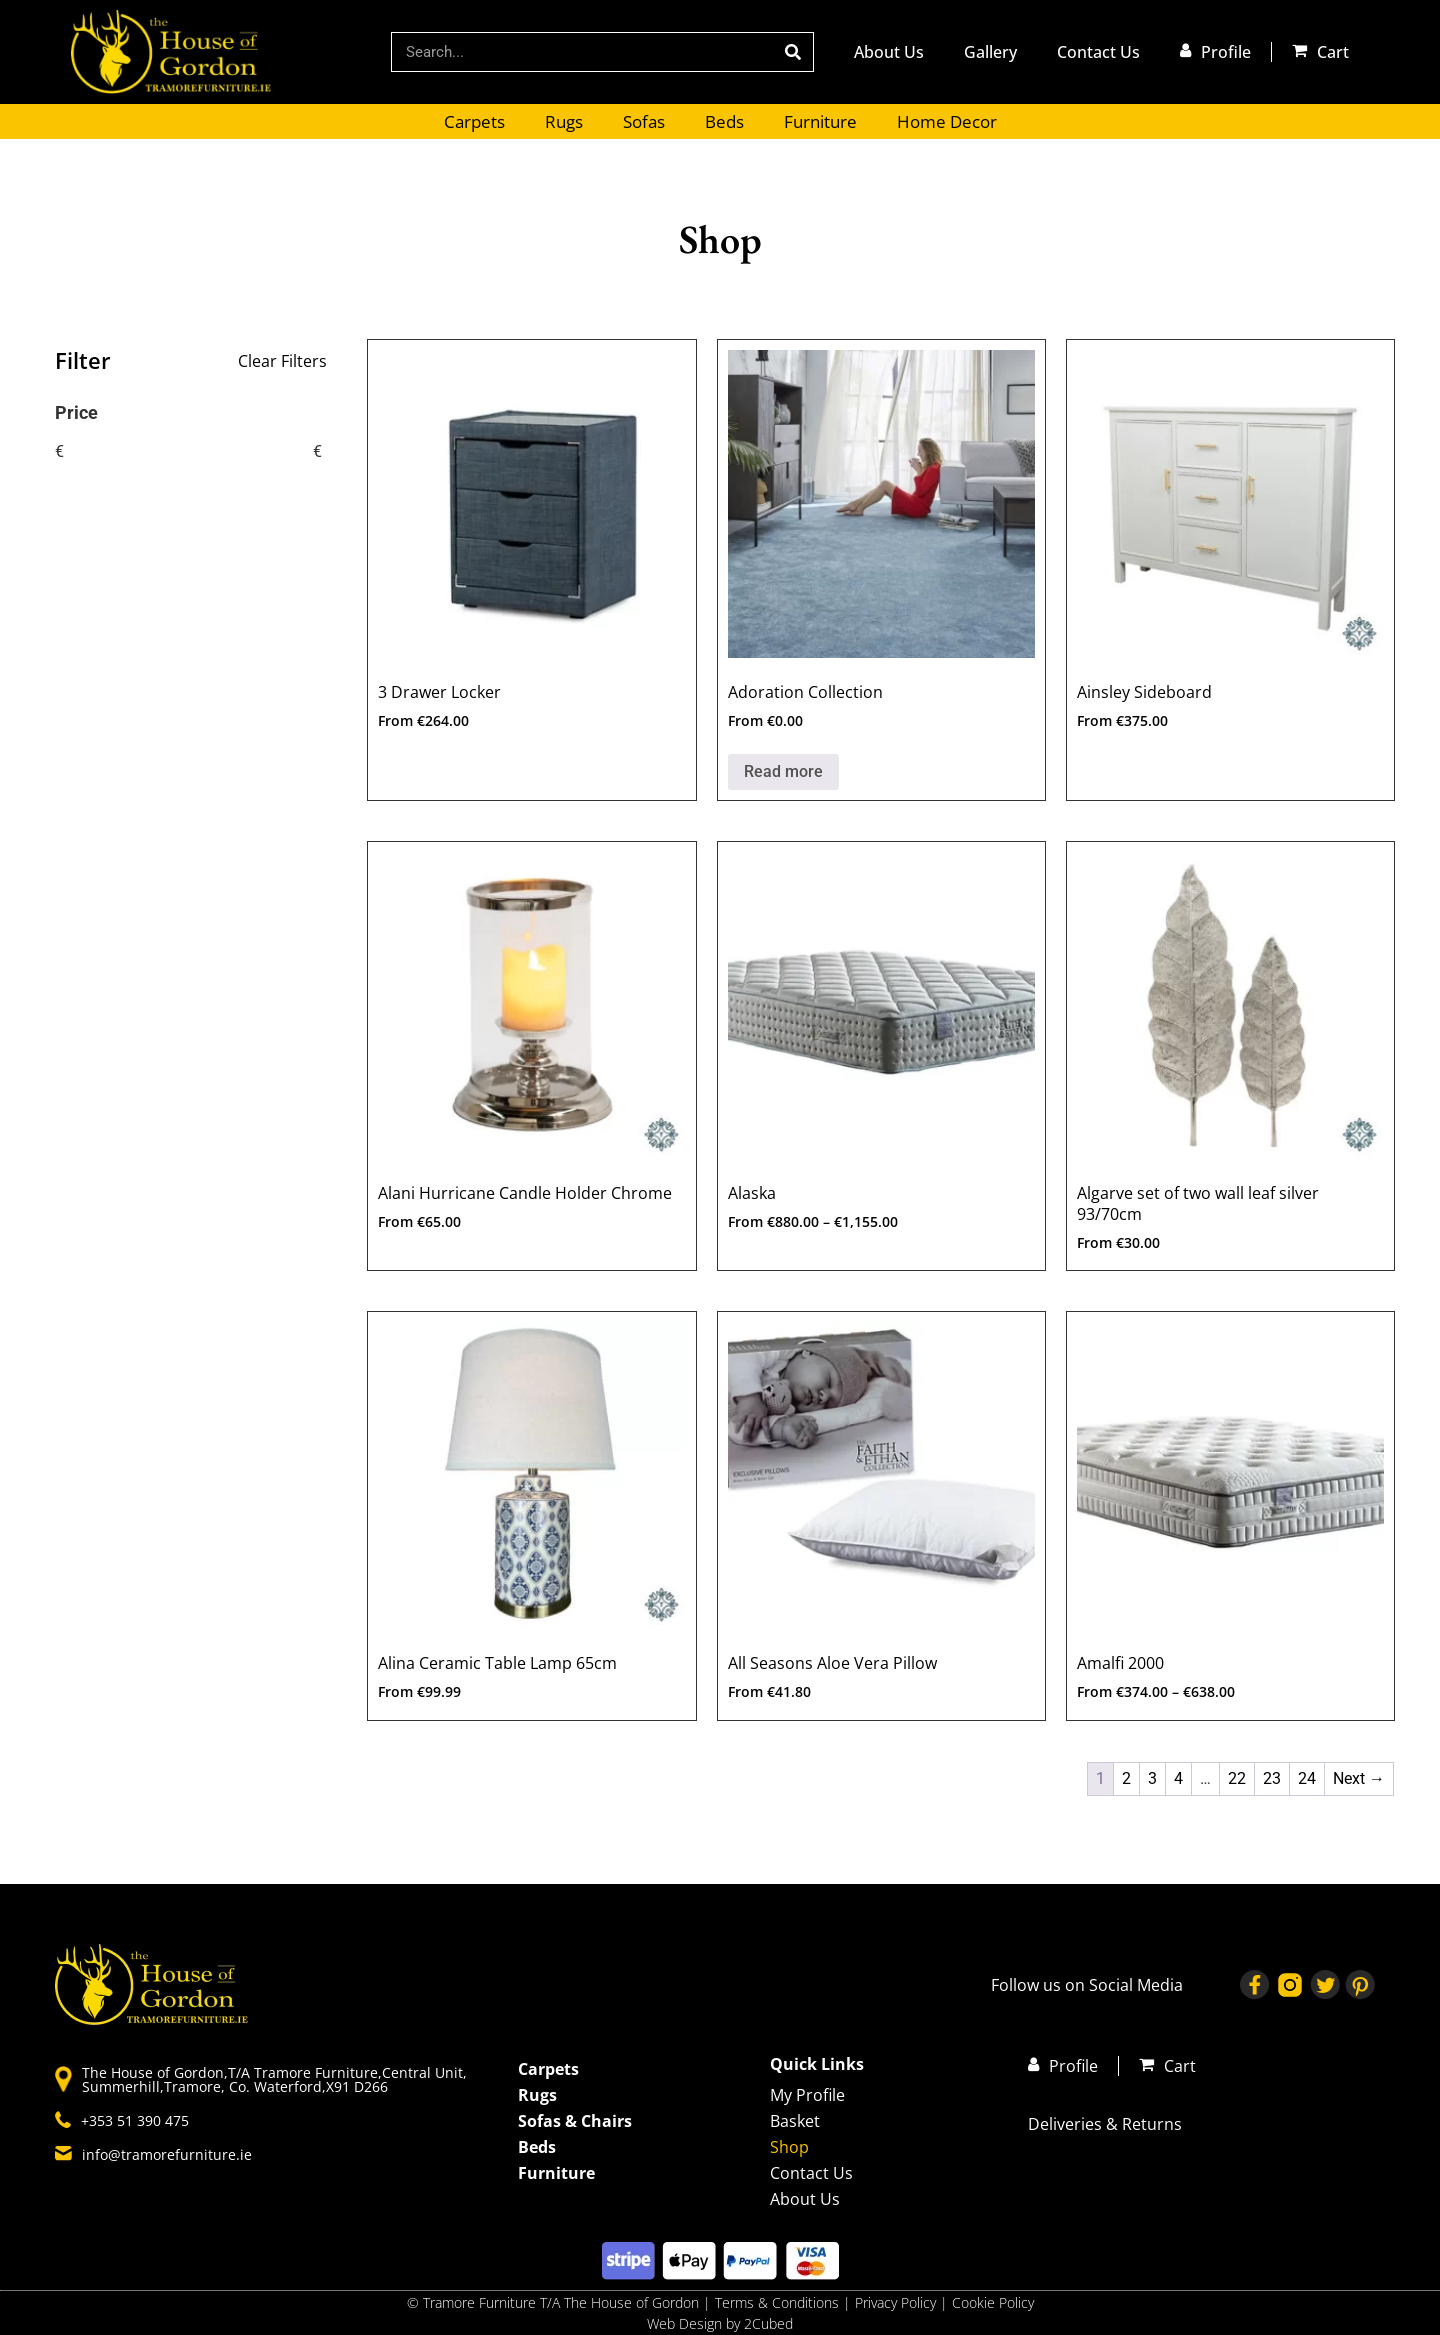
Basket (795, 2121)
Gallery (990, 52)
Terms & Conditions (777, 2302)
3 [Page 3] (1152, 1778)
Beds (724, 121)
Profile (1226, 52)
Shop (789, 2147)
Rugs (564, 121)
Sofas (644, 121)
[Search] (793, 52)
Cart (1333, 52)
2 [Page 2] (1126, 1778)
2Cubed (768, 2323)
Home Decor (947, 121)
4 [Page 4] (1178, 1778)
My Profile (807, 2095)
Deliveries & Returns (1105, 2124)
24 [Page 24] (1307, 1778)
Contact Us (1098, 52)
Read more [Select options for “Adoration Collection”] (783, 771)
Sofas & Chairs (575, 2121)
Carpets (474, 121)
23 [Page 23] (1272, 1778)
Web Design (684, 2323)
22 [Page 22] (1237, 1778)
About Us (889, 52)
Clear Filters (282, 361)
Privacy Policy (897, 2302)
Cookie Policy (993, 2302)
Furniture (820, 121)
